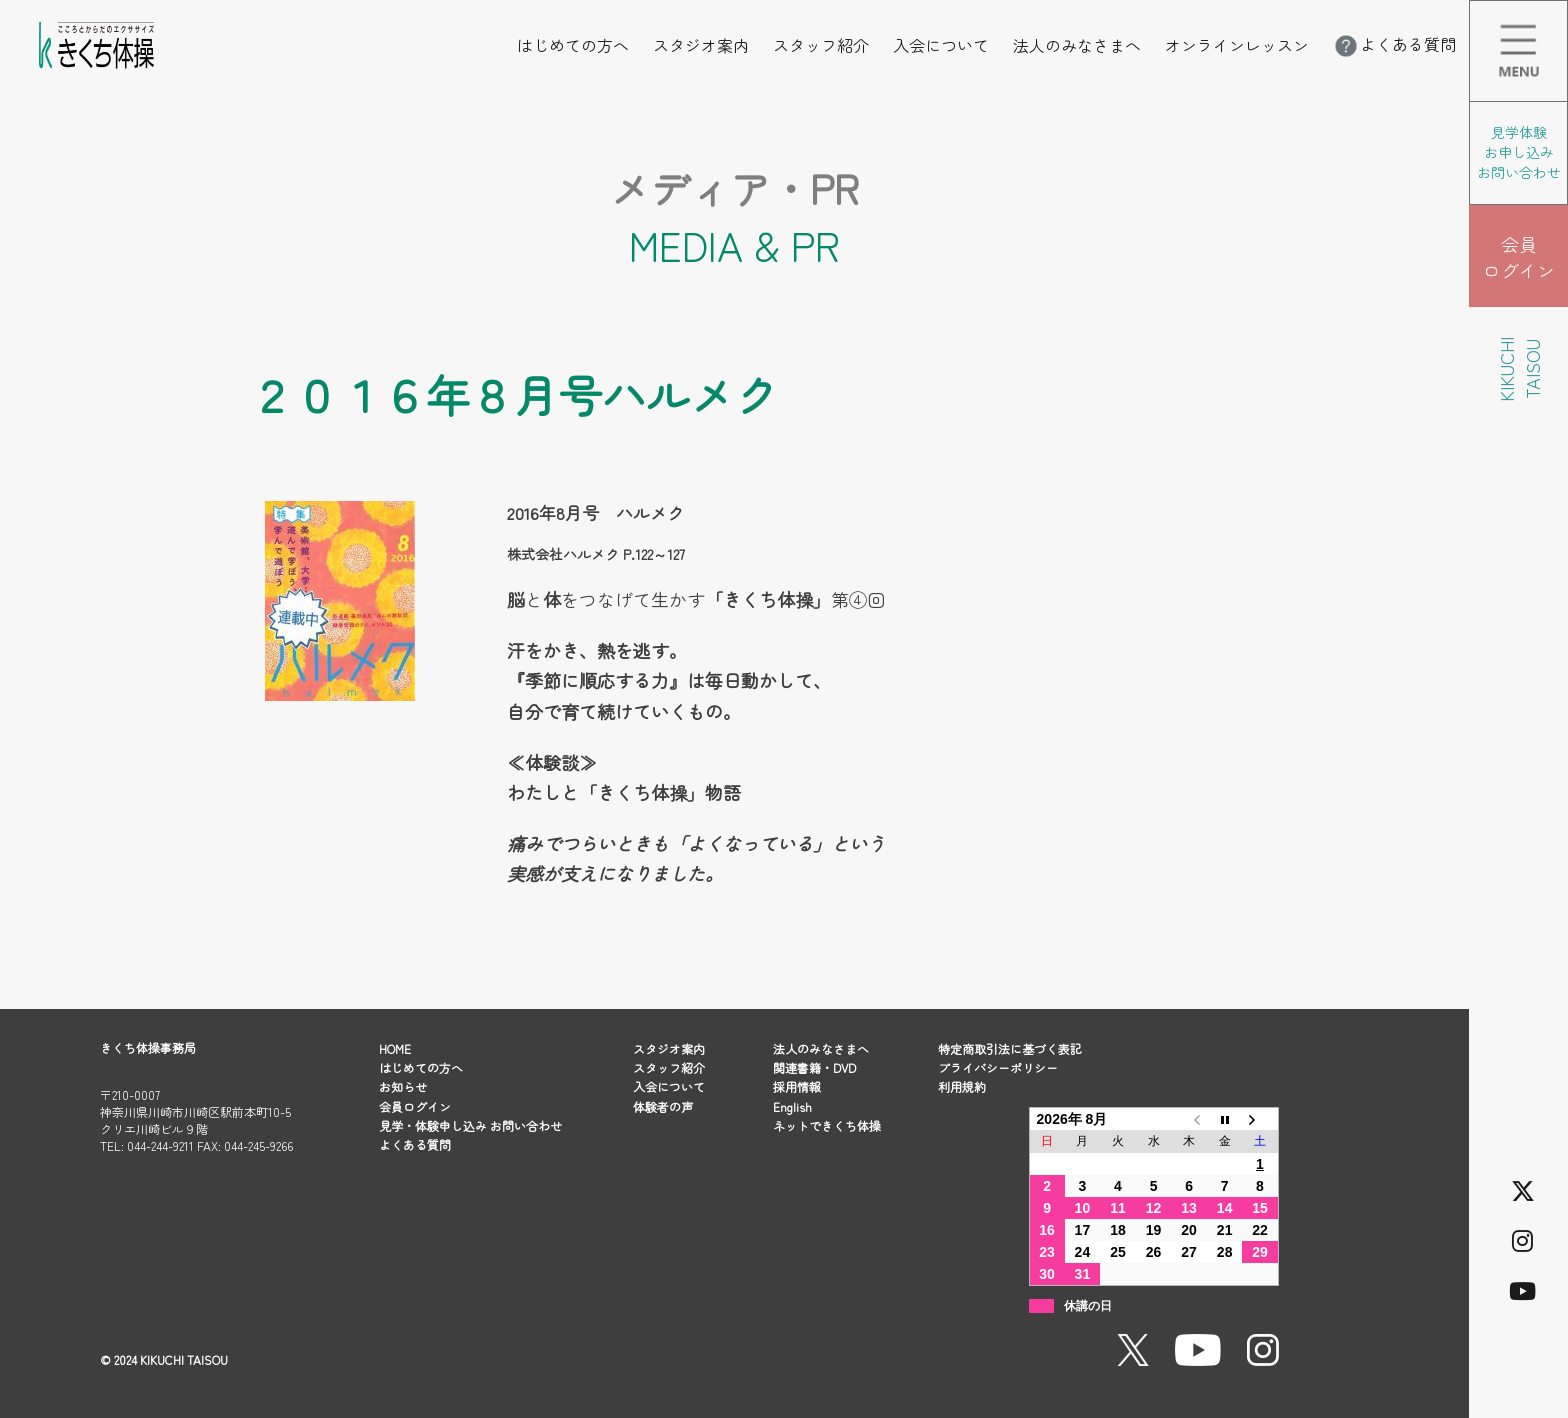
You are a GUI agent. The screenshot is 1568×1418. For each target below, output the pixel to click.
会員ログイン (415, 1106)
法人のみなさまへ (1077, 45)
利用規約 (962, 1086)
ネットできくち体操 (827, 1125)
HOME (395, 1048)
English (792, 1106)
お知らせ (403, 1086)
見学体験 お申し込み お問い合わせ (1519, 152)
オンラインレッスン (1237, 45)
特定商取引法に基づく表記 (1010, 1048)
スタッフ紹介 (821, 45)
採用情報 (797, 1086)
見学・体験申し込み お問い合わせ (470, 1125)
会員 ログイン (1519, 257)
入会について (941, 45)
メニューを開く (1567, 14)
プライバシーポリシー (998, 1067)
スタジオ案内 (701, 45)
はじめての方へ (573, 45)
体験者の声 (663, 1106)
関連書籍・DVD (814, 1067)
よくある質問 (1394, 44)
